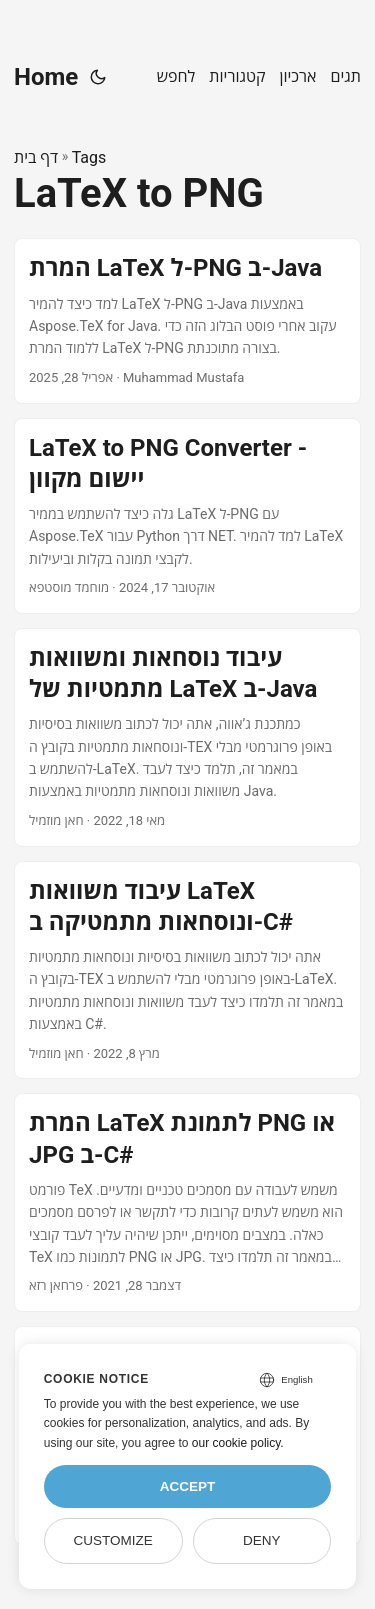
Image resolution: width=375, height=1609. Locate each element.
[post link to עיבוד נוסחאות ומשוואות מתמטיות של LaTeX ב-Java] (187, 737)
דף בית (36, 157)
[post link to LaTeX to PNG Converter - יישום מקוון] (187, 516)
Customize (112, 1540)
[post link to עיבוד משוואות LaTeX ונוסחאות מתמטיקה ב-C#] (187, 970)
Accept (188, 1486)
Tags (89, 157)
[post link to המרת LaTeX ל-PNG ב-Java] (187, 320)
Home (46, 77)
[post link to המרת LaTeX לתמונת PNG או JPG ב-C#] (187, 1202)
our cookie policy (236, 1443)
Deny (262, 1540)
